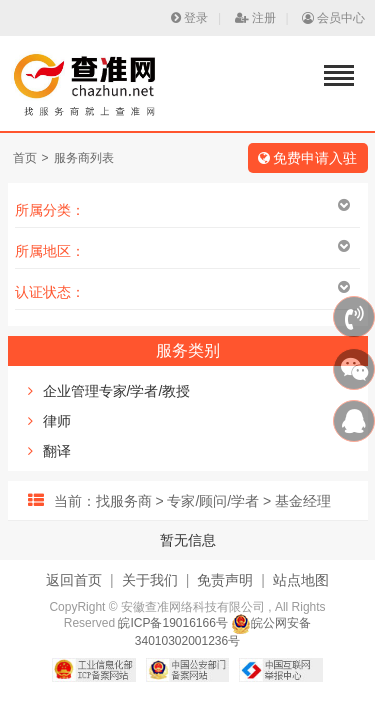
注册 (255, 18)
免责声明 (225, 580)
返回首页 (74, 580)
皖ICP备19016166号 (172, 623)
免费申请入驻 (308, 158)
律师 (57, 421)
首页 (25, 158)
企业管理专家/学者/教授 (117, 391)
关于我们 (150, 580)
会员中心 (333, 18)
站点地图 (301, 580)
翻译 (57, 451)
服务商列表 (84, 158)
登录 (189, 18)
